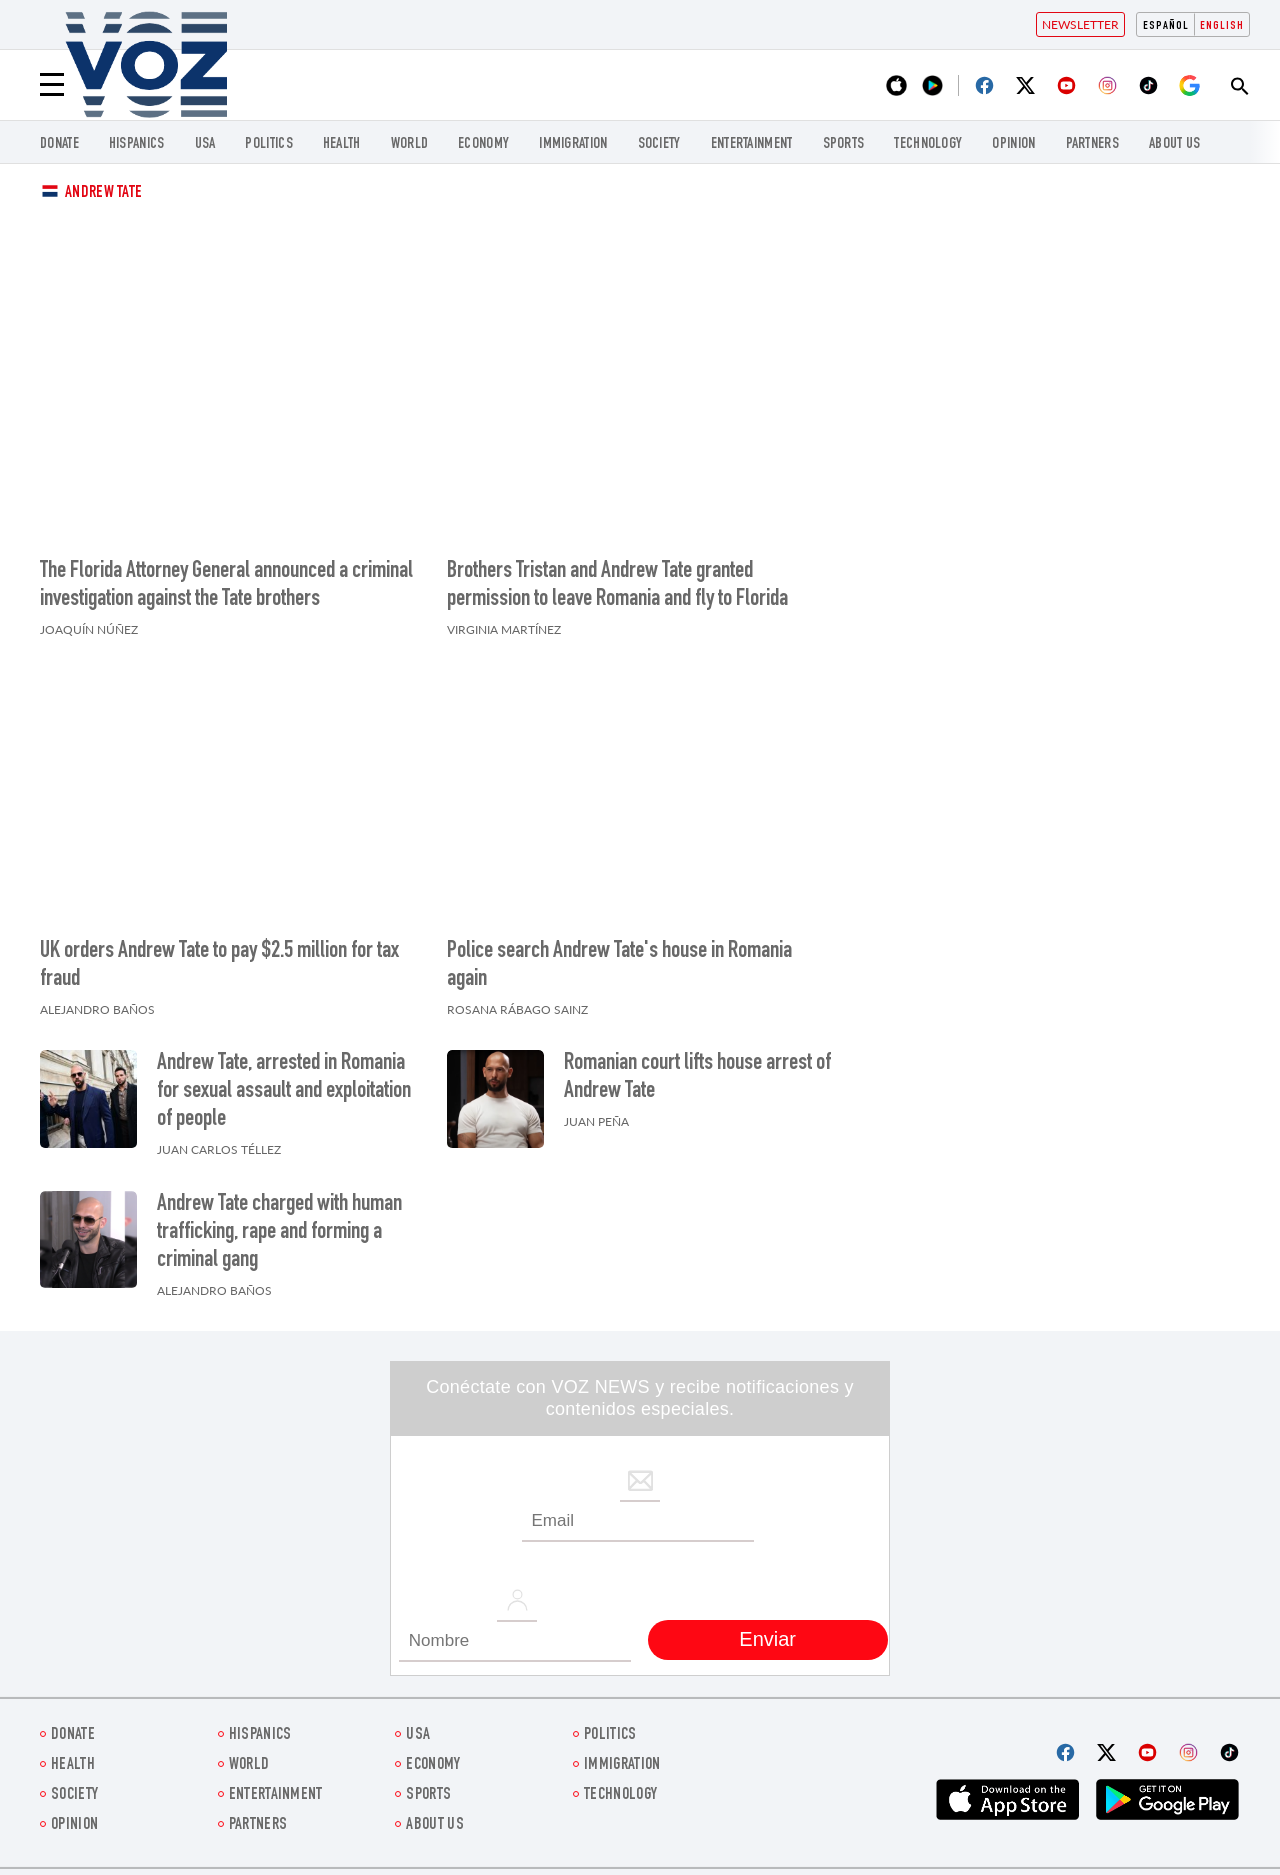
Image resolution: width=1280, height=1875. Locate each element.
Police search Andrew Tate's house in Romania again (619, 966)
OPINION (1013, 144)
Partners (1092, 144)
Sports (844, 144)
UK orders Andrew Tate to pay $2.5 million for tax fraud (219, 966)
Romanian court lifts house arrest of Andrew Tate (697, 1078)
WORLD (410, 144)
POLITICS (268, 144)
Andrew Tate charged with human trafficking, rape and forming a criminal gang (279, 1233)
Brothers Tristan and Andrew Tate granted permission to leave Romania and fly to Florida (617, 586)
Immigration (573, 144)
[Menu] (52, 85)
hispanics (137, 144)
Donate (59, 144)
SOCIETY (659, 144)
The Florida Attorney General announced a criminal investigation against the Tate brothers (226, 586)
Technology (928, 144)
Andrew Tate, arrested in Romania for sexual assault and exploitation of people (284, 1092)
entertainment (752, 144)
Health (342, 144)
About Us (1174, 144)
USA (205, 144)
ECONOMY (483, 144)
